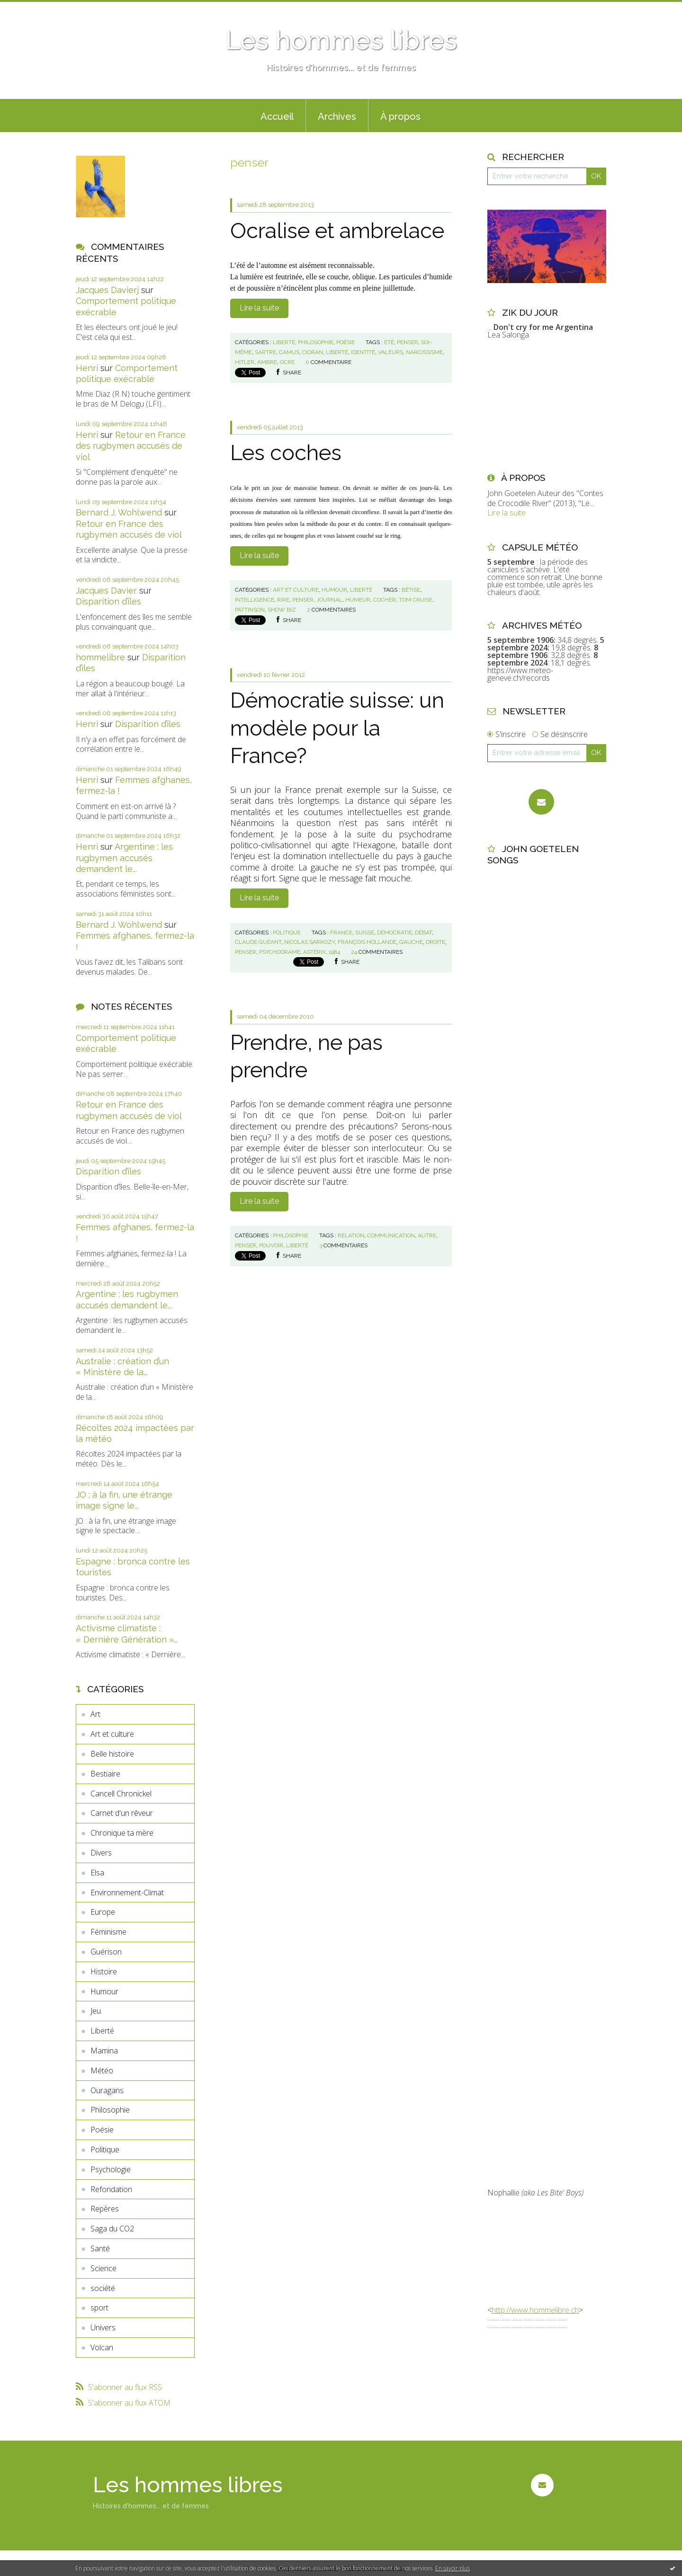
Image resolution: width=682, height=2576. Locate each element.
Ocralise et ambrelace (337, 230)
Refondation (111, 2189)
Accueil (277, 116)
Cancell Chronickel (121, 1793)
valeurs (390, 352)
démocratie (394, 932)
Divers (101, 1853)
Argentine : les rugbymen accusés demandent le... (124, 858)
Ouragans (107, 2090)
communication (391, 1235)
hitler (244, 362)
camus (289, 352)
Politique (104, 2149)
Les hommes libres (341, 40)
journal (329, 599)
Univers (103, 2327)
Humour (104, 1991)
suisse (364, 932)
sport (99, 2307)
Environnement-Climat (127, 1892)
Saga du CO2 (112, 2228)
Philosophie (110, 2110)
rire (283, 599)
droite (435, 942)
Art (95, 1714)
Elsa (97, 1872)
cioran (312, 352)
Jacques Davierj (107, 290)
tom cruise (415, 599)
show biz (282, 609)
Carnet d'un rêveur (121, 1813)
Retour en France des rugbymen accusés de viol (131, 446)
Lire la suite (259, 307)
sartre (265, 352)
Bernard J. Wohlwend (119, 512)
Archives (337, 116)
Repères (104, 2208)
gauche (411, 942)
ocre (287, 362)
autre (427, 1235)
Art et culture (112, 1734)
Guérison (106, 1951)
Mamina (104, 2050)
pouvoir (271, 1245)
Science (103, 2268)
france (341, 932)
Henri (87, 368)
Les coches (285, 452)
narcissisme (424, 352)
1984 (334, 952)
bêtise (411, 589)
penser (407, 342)
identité (363, 352)
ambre (267, 362)
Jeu (95, 2011)
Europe (102, 1912)
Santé (100, 2248)
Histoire (103, 1971)
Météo (101, 2070)
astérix (314, 952)
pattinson (250, 609)
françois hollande (367, 942)
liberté (337, 352)
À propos (400, 116)
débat (423, 932)
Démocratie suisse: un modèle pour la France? (337, 728)
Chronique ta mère (121, 1833)
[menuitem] (277, 115)
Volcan (101, 2347)
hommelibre (100, 657)
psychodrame (279, 952)
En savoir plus (452, 2568)
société (102, 2288)
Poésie (102, 2129)
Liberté (102, 2030)
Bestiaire (105, 1773)
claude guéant (258, 942)
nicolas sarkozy (309, 942)
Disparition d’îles (108, 601)
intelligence (254, 599)
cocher (384, 599)
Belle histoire (112, 1754)
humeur (357, 599)
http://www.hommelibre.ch (535, 2310)
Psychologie (110, 2169)
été (389, 342)
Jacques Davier (106, 590)
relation (351, 1235)
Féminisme (108, 1932)
